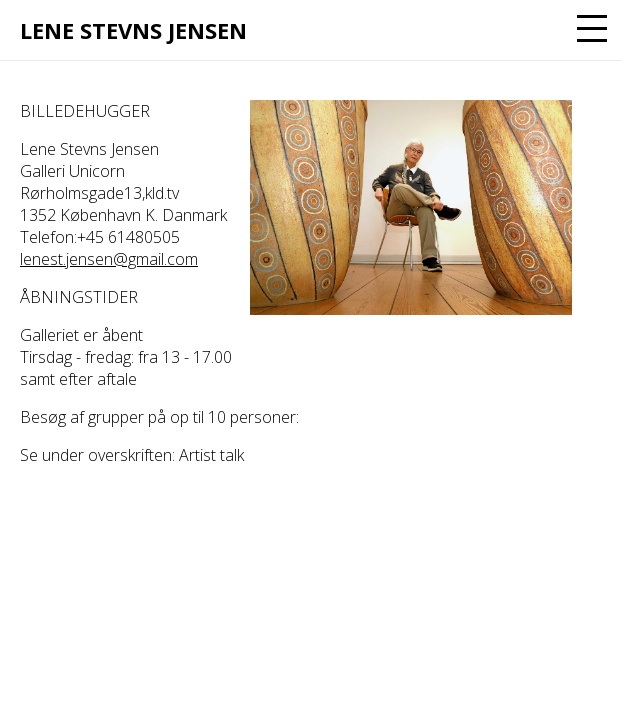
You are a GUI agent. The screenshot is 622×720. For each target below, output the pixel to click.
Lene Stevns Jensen (133, 30)
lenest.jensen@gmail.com (109, 259)
